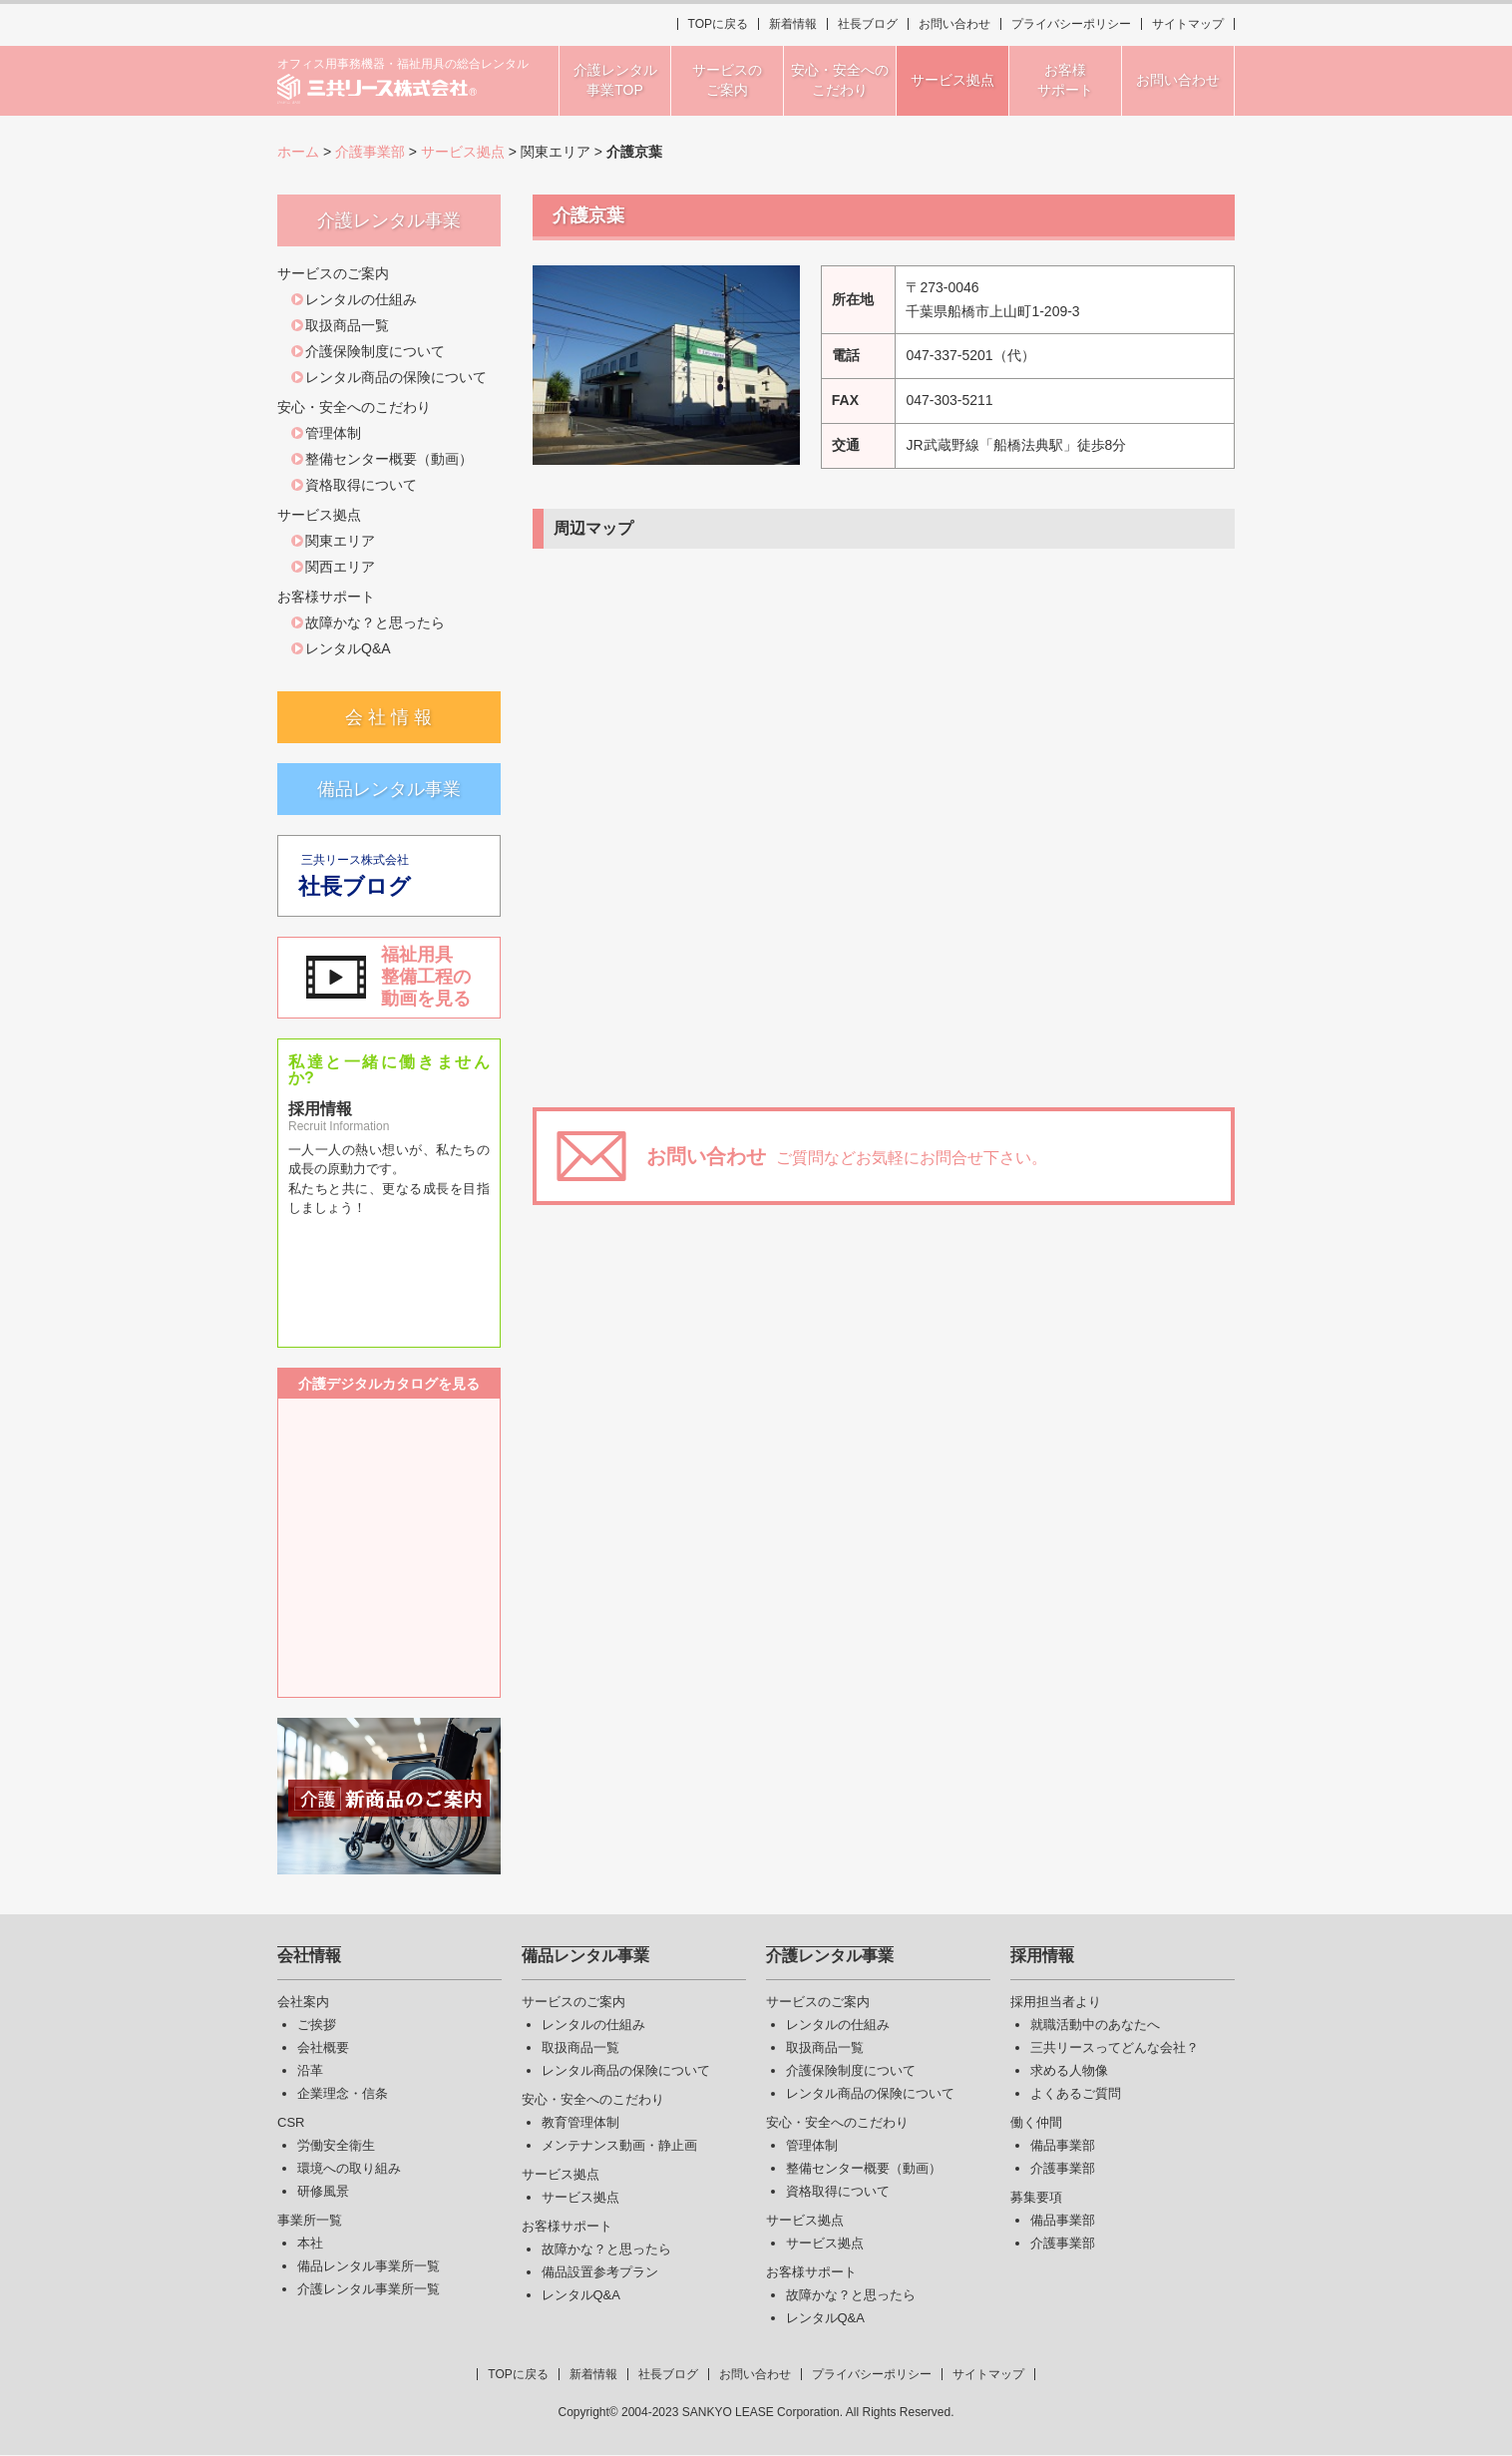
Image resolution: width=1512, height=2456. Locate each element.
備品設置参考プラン (600, 2271)
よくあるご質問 (1075, 2093)
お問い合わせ (954, 24)
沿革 (310, 2070)
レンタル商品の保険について (396, 377)
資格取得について (361, 485)
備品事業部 (1062, 2145)
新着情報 (793, 24)
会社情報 (309, 1955)
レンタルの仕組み (361, 299)
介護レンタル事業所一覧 (368, 2288)
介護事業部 (370, 152)
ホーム (298, 152)
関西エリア (340, 567)
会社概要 (323, 2047)
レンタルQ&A (348, 648)
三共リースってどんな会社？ (1114, 2047)
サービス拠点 (463, 152)
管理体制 (333, 433)
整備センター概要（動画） (389, 459)
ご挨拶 (316, 2024)
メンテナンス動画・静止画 (619, 2145)
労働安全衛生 (336, 2145)
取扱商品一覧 (347, 325)
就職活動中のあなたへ (1095, 2024)
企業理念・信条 (342, 2093)
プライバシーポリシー (1071, 24)
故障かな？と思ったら (375, 622)
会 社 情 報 (388, 717)
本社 (310, 2243)
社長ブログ (868, 24)
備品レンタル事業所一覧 (368, 2265)
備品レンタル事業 (389, 789)
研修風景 (323, 2191)
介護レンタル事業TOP (615, 80)
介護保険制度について (375, 351)
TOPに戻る (718, 24)
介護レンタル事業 (830, 1955)
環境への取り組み (349, 2168)
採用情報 (1042, 1955)
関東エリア (340, 541)
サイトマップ (1188, 24)
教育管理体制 (580, 2122)
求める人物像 (1069, 2070)
